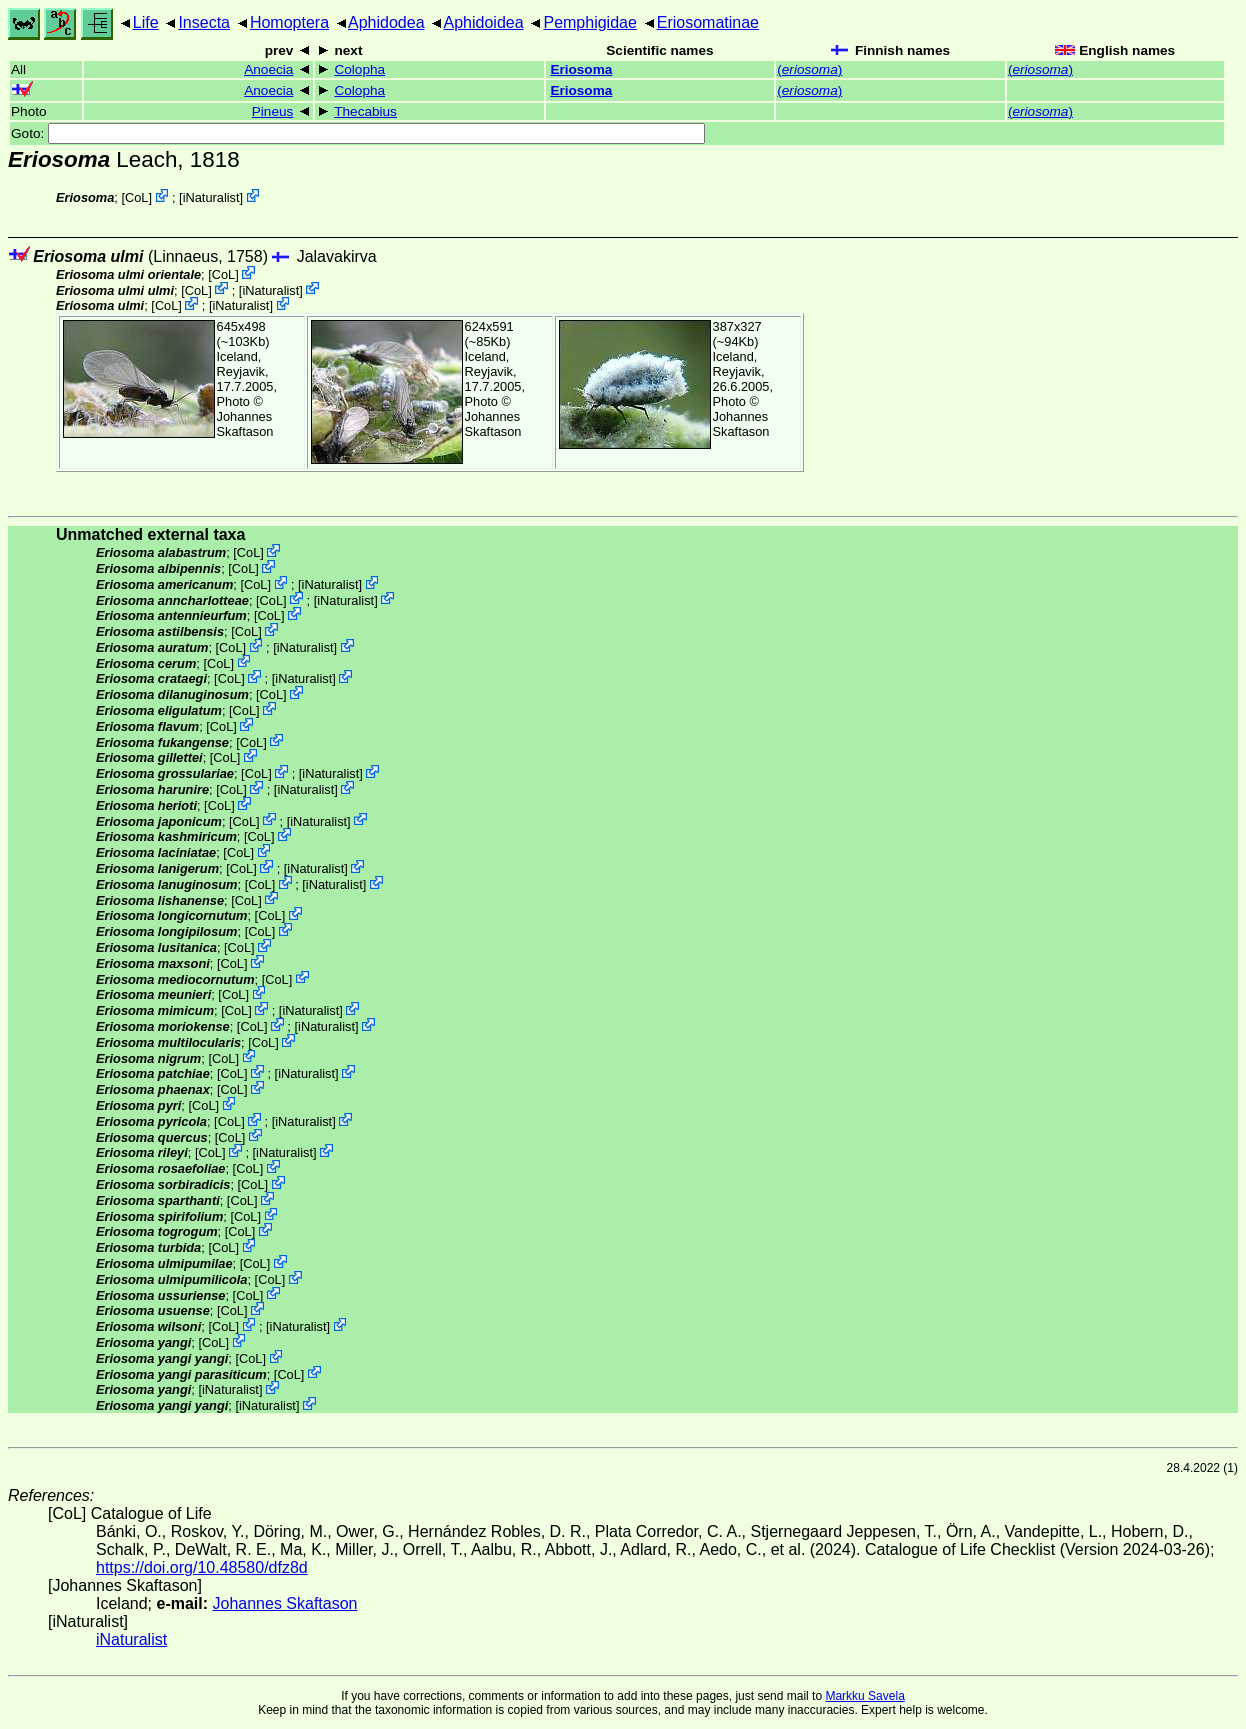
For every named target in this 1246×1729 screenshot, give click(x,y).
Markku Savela (864, 1696)
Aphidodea (386, 22)
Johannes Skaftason (245, 424)
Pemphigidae (589, 22)
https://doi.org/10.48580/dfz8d (202, 1567)
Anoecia (268, 69)
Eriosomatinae (708, 22)
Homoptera (289, 22)
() (809, 69)
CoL (136, 197)
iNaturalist (211, 197)
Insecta (204, 22)
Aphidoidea (484, 22)
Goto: (358, 133)
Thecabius (365, 111)
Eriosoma (581, 69)
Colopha (359, 69)
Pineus (273, 111)
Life (146, 22)
